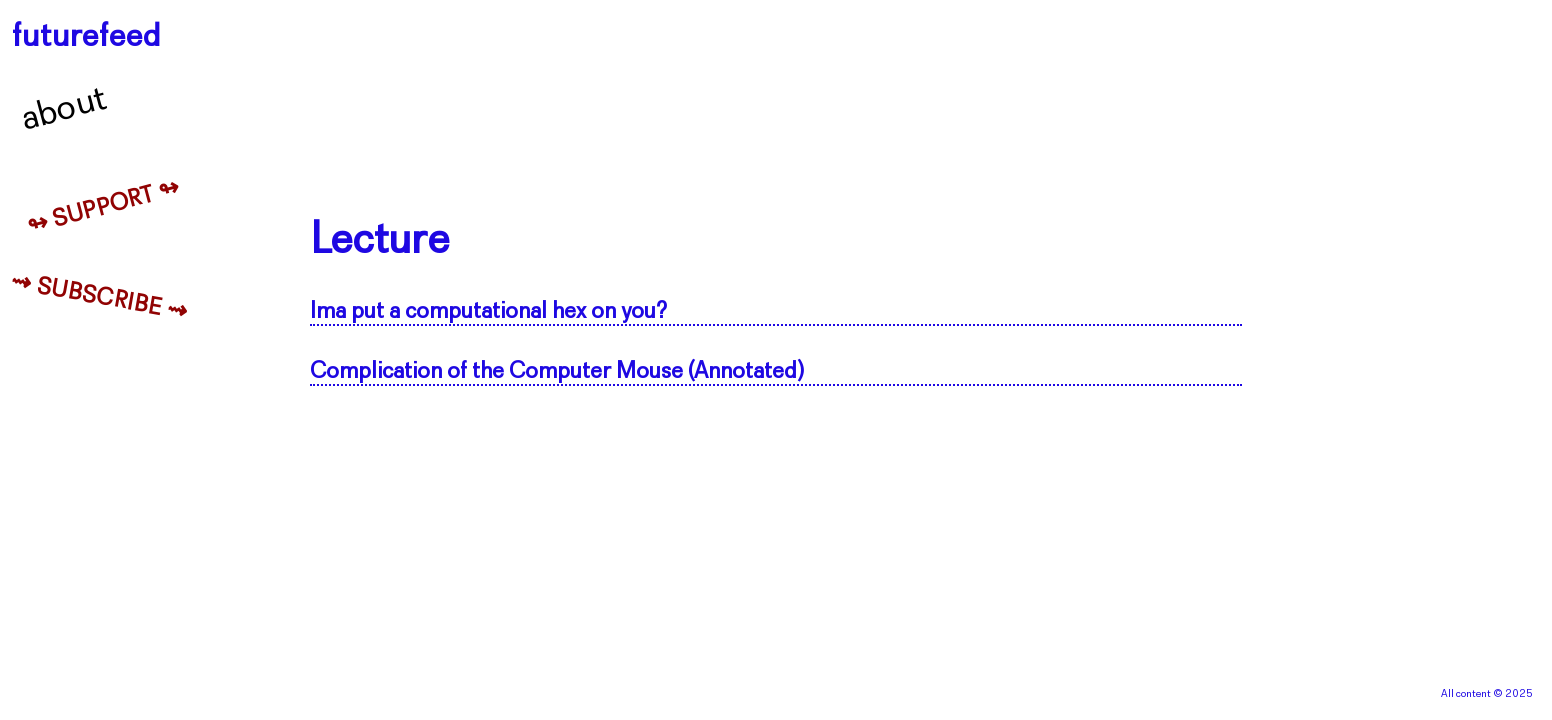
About (65, 110)
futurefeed (86, 37)
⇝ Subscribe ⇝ (99, 298)
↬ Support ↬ (104, 208)
